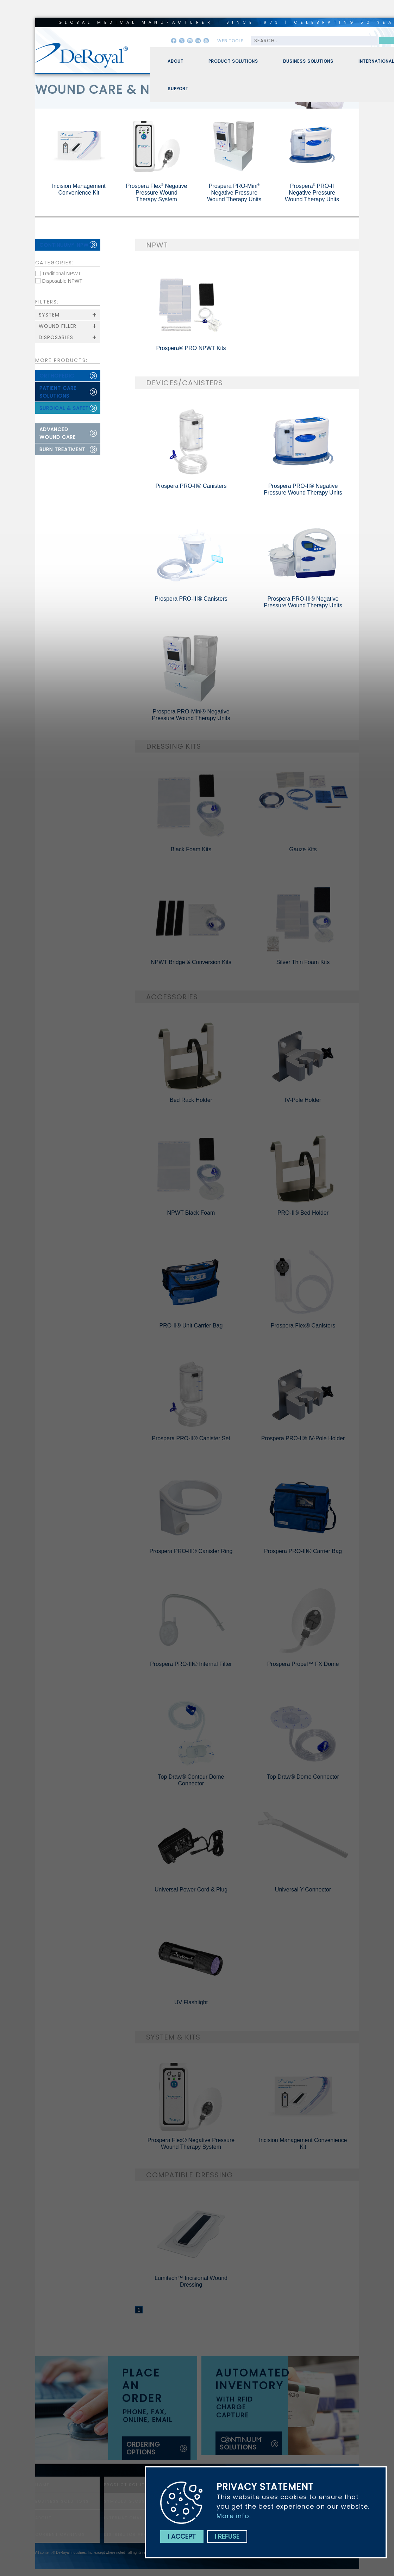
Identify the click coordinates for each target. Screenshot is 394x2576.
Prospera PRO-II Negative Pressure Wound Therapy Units (312, 192)
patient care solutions (57, 392)
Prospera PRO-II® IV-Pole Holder (303, 1438)
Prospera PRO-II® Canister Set (191, 1438)
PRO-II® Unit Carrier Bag (191, 1326)
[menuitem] (170, 61)
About (175, 64)
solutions (241, 2444)
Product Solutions (233, 64)
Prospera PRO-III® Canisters (191, 599)
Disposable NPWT (62, 281)
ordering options (143, 2448)
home (42, 2485)
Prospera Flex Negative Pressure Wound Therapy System (156, 192)
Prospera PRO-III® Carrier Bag (303, 1551)
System (49, 314)
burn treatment (62, 449)
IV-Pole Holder (303, 1100)
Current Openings (60, 2534)
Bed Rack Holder (191, 1100)
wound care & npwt (106, 89)
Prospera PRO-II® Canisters (190, 486)
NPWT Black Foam (191, 1213)
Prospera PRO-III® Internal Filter (191, 1664)
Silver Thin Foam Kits (303, 962)
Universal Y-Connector (303, 1890)
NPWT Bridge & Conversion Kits (191, 962)
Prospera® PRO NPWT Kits (191, 348)
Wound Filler (57, 326)
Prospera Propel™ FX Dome (303, 1664)
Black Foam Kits (191, 849)
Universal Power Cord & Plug (191, 1890)
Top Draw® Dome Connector (303, 1777)
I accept (182, 2536)
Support (178, 91)
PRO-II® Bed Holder (303, 1213)
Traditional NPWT (61, 273)
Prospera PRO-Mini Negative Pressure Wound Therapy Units (234, 192)
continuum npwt (65, 245)
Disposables (56, 337)
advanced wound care (57, 433)
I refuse (227, 2536)
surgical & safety (65, 408)
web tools (230, 41)
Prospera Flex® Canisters (303, 1326)
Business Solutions (308, 64)
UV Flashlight (191, 2002)
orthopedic (56, 375)
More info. (234, 2515)
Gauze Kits (303, 849)
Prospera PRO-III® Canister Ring (191, 1551)
